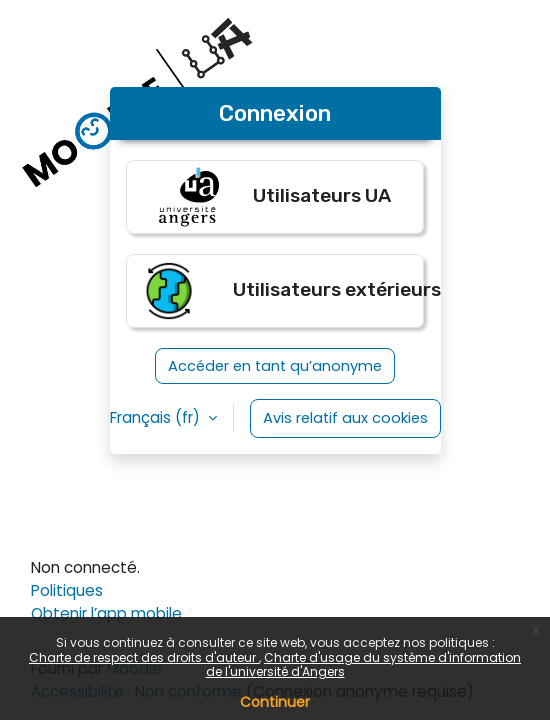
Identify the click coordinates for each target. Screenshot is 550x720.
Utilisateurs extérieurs (281, 291)
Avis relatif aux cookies (345, 418)
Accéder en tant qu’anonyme (275, 366)
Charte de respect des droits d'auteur (144, 657)
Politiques (67, 590)
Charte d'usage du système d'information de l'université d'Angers (364, 664)
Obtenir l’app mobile (106, 613)
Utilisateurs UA (275, 197)
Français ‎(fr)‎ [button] (157, 417)
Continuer (275, 702)
